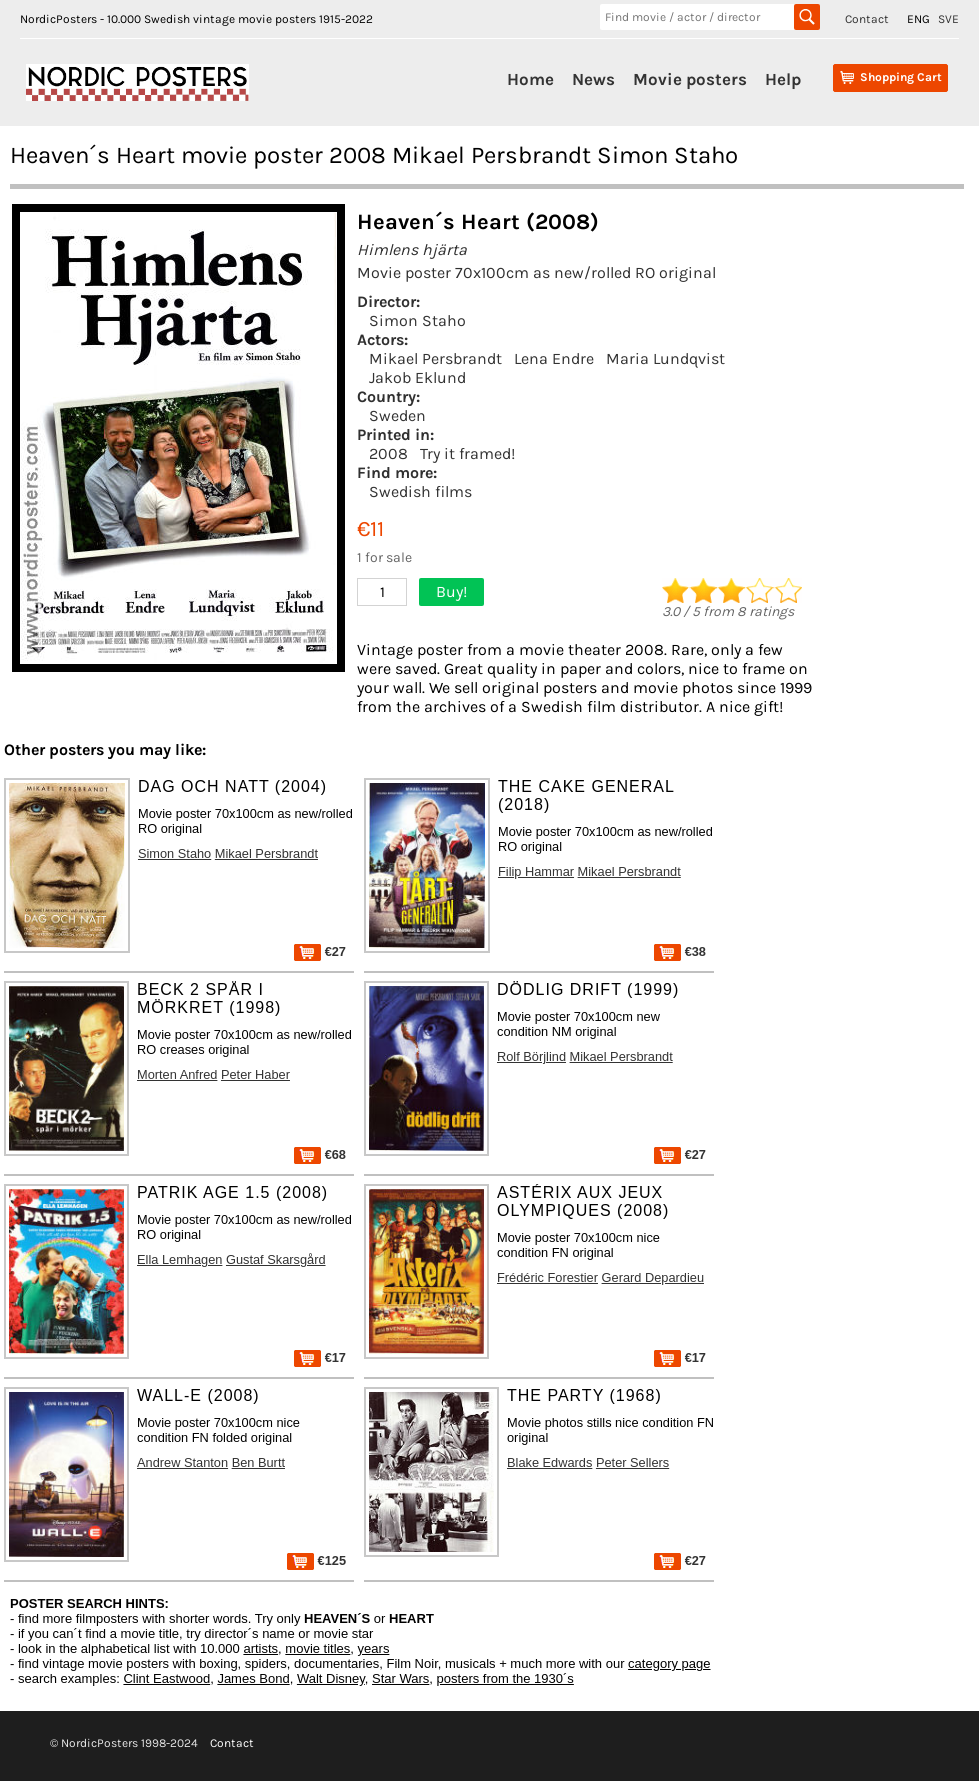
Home (530, 79)
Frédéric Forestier (547, 1277)
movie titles (317, 1648)
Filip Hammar (536, 871)
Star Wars (400, 1678)
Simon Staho (417, 320)
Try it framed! (467, 453)
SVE (948, 19)
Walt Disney (331, 1678)
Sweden (397, 415)
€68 (320, 1154)
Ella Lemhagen (179, 1259)
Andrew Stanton (182, 1462)
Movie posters (690, 79)
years (374, 1648)
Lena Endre (554, 358)
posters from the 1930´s (505, 1678)
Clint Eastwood (166, 1678)
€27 (320, 951)
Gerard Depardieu (653, 1277)
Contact (867, 19)
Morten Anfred (177, 1074)
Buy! (451, 591)
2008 (388, 453)
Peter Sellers (632, 1462)
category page (669, 1663)
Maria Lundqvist (665, 358)
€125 (316, 1560)
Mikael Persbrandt (435, 358)
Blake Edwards (549, 1462)
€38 (680, 951)
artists (260, 1648)
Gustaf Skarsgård (276, 1259)
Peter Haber (255, 1074)
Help (783, 79)
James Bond (253, 1678)
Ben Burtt (258, 1462)
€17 (320, 1357)
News (593, 79)
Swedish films (420, 491)
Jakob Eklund (417, 377)
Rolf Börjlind (531, 1056)
